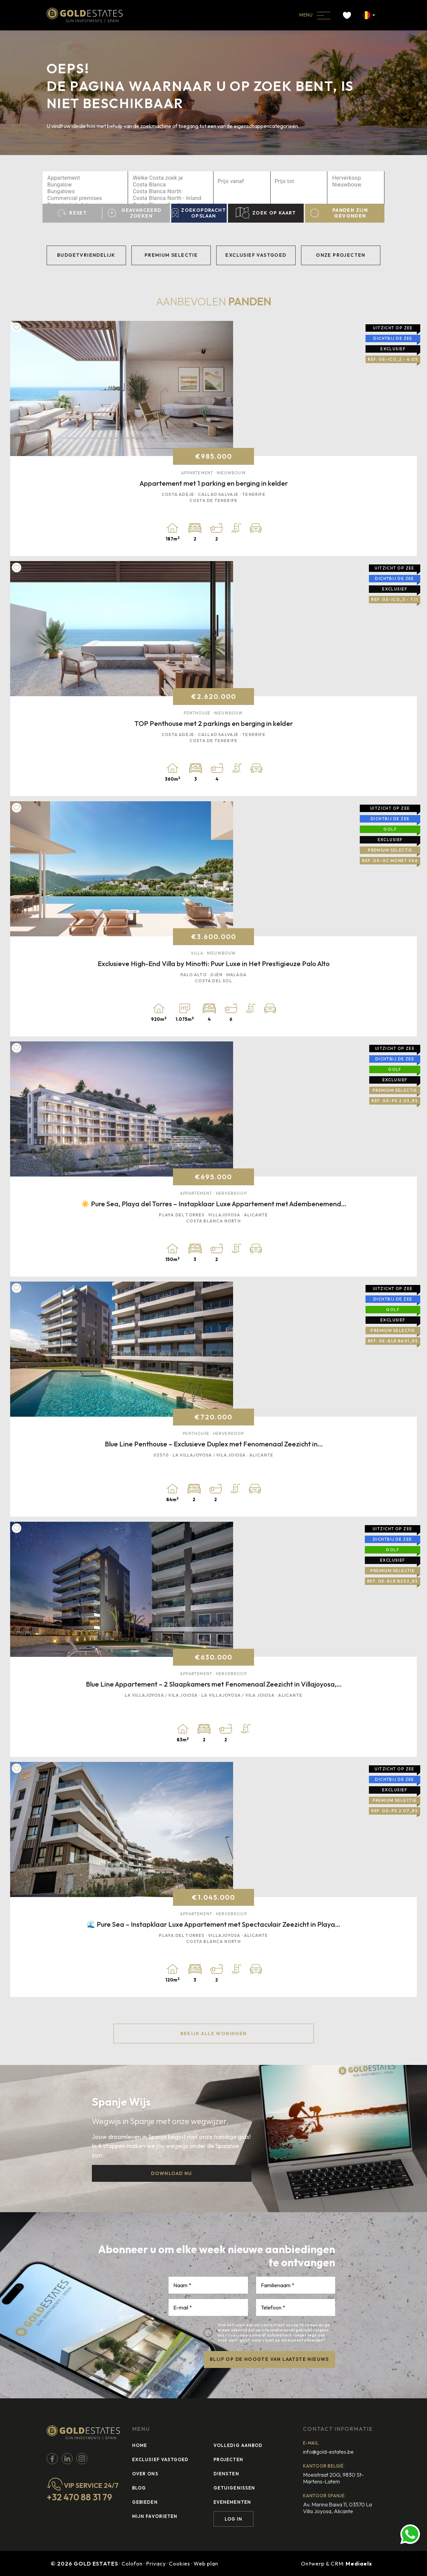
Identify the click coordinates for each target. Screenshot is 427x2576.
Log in (233, 2519)
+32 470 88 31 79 (79, 2497)
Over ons (145, 2473)
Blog (139, 2488)
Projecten (228, 2459)
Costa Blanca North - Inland (170, 198)
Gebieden (145, 2502)
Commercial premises (85, 198)
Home (139, 2445)
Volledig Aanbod (238, 2445)
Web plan (206, 2563)
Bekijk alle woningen (213, 2033)
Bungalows (85, 191)
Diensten (226, 2473)
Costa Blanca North (170, 191)
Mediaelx (359, 2563)
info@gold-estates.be (328, 2451)
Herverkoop (355, 178)
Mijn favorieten (154, 2516)
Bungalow (85, 184)
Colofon (132, 2563)
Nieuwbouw (355, 184)
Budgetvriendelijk (86, 255)
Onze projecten (341, 255)
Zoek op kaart (266, 213)
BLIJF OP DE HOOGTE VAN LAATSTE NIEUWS (269, 2359)
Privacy (156, 2563)
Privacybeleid (238, 2335)
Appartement (85, 178)
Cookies (179, 2563)
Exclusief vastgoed (255, 255)
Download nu (171, 2173)
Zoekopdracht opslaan (199, 213)
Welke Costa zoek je (170, 178)
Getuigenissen (234, 2488)
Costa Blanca (170, 184)
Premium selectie (171, 255)
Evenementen (232, 2502)
